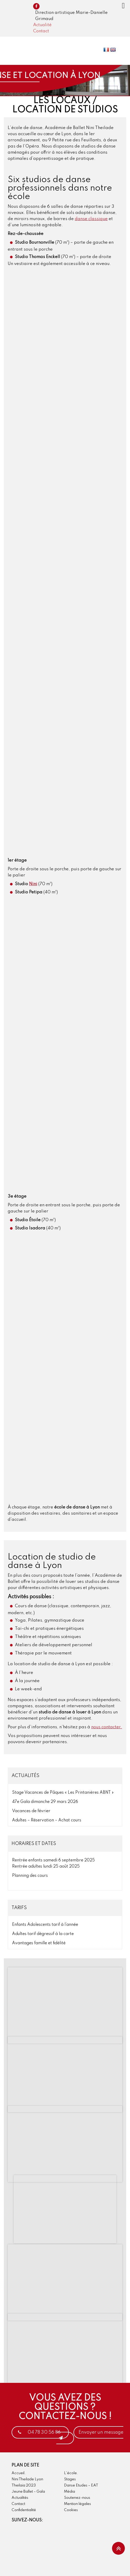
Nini (33, 884)
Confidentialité (24, 2510)
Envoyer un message (91, 2435)
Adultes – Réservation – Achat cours (46, 1820)
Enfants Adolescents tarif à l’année (45, 1925)
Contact (41, 31)
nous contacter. (106, 1727)
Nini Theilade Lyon (27, 2479)
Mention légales (77, 2503)
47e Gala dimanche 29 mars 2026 (45, 1802)
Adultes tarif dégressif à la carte (43, 1934)
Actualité (42, 25)
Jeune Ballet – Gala (28, 2491)
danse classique (91, 219)
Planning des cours (30, 1876)
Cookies (71, 2510)
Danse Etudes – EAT (81, 2485)
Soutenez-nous (77, 2497)
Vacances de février (31, 1811)
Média (69, 2491)
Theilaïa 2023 (24, 2485)
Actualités (20, 2497)
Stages (70, 2479)
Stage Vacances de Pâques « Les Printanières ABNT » (63, 1793)
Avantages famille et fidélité (39, 1943)
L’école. (71, 2473)
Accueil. (19, 2473)
